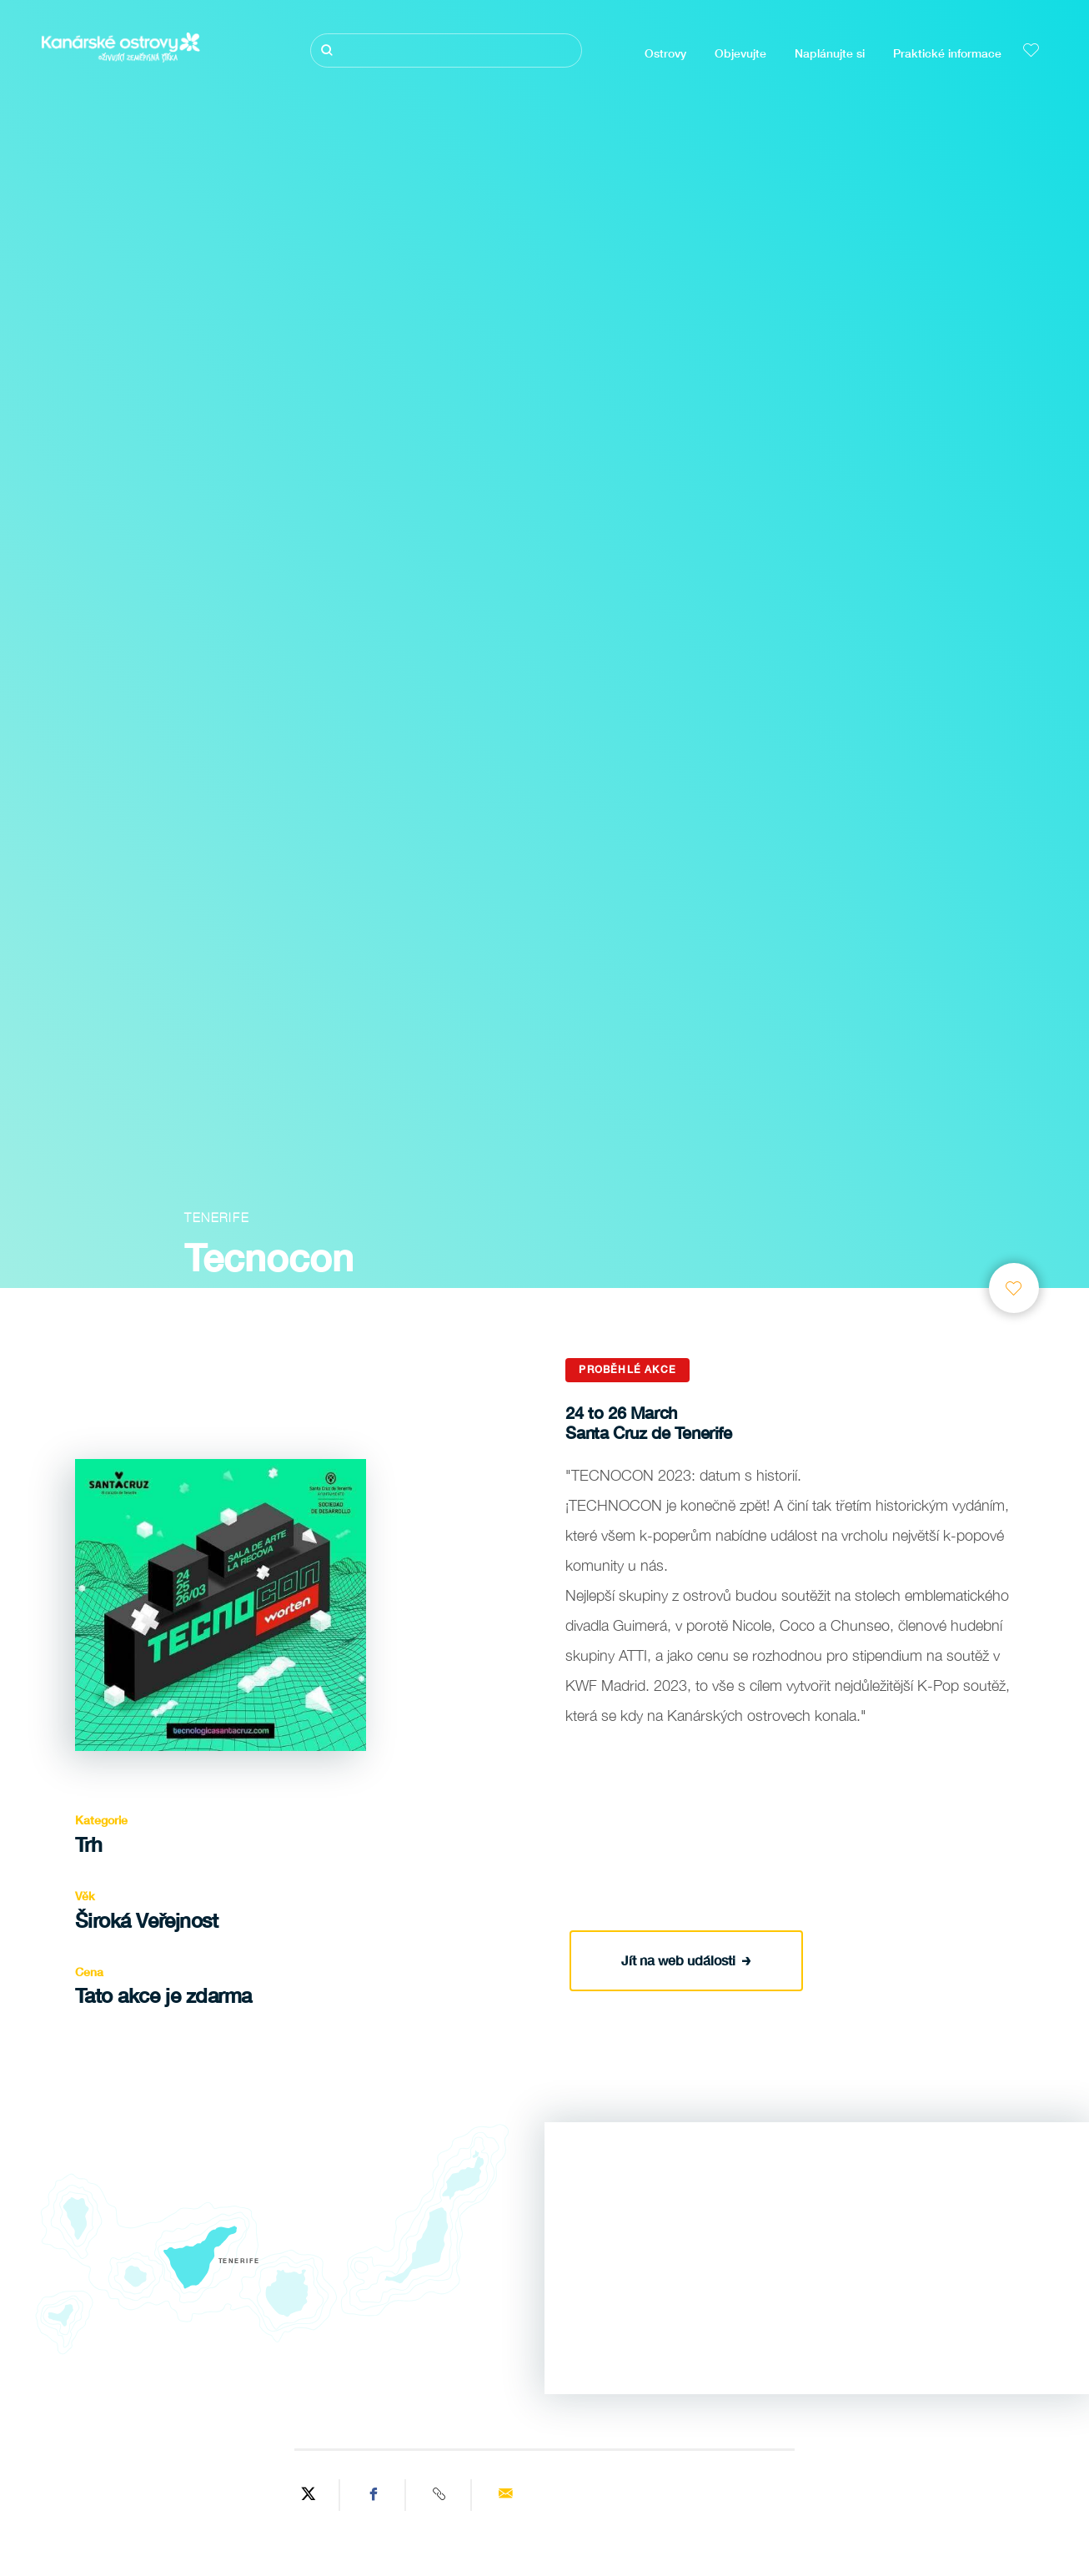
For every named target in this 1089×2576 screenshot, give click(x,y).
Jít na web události (686, 1958)
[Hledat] (446, 50)
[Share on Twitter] (309, 2495)
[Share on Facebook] (375, 2495)
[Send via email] (505, 2495)
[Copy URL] (440, 2495)
